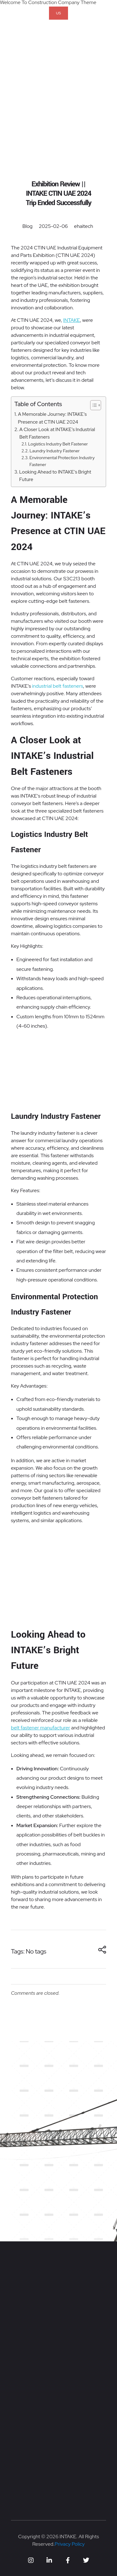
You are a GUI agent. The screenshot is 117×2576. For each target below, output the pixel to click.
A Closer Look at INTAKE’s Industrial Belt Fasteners (57, 433)
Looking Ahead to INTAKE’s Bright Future (55, 476)
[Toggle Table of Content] (92, 405)
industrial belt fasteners (57, 686)
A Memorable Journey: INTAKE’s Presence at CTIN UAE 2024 (52, 418)
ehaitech (83, 226)
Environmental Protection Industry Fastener (62, 461)
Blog (27, 226)
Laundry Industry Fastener (55, 451)
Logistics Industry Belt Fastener (58, 444)
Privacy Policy (70, 2544)
